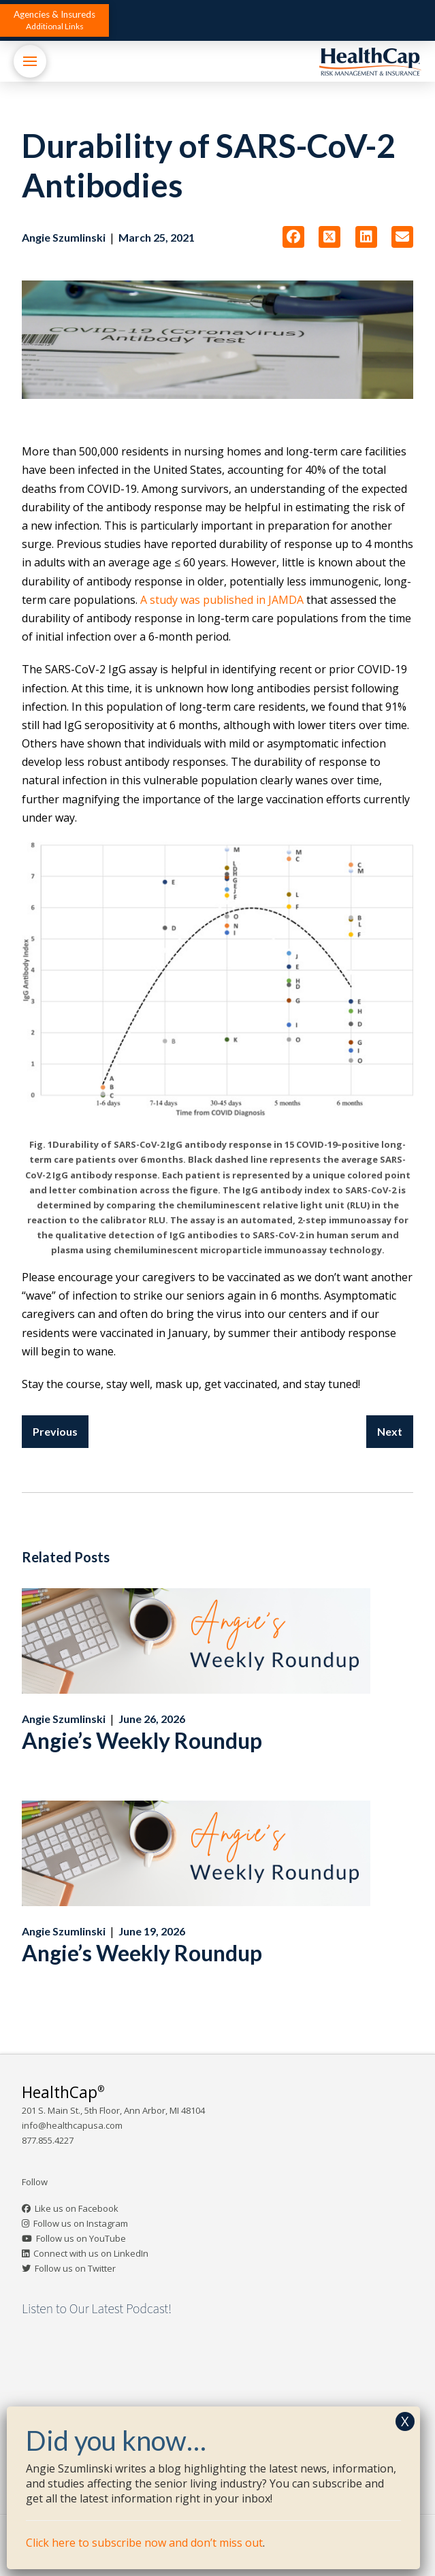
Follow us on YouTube (81, 2238)
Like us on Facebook (76, 2208)
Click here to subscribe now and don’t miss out (144, 2542)
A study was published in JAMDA (222, 599)
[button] (54, 20)
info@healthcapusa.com (72, 2125)
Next (389, 1431)
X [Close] (405, 2421)
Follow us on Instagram (80, 2223)
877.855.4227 (48, 2140)
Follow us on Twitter (75, 2268)
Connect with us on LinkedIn (90, 2253)
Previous (55, 1431)
